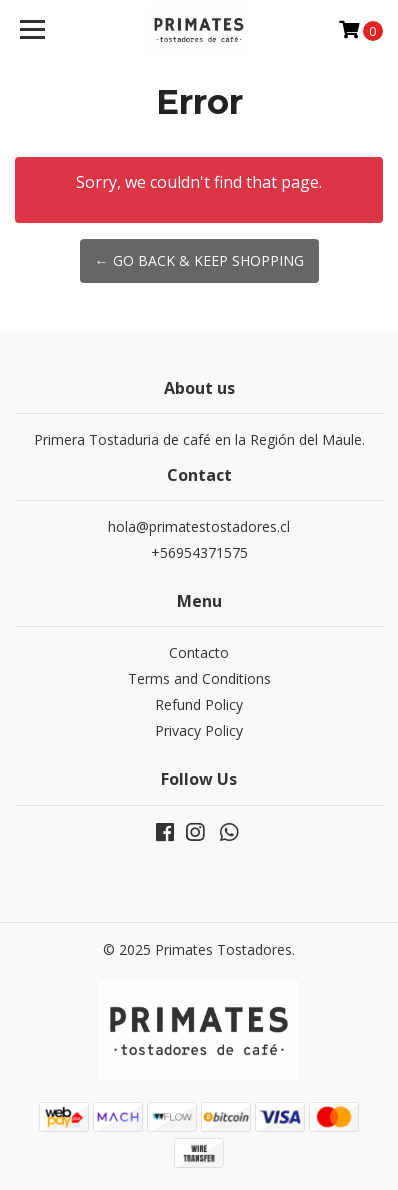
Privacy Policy (199, 730)
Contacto (199, 652)
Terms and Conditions (199, 678)
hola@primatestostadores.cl (199, 526)
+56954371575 (199, 552)
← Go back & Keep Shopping (199, 260)
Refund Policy (199, 704)
